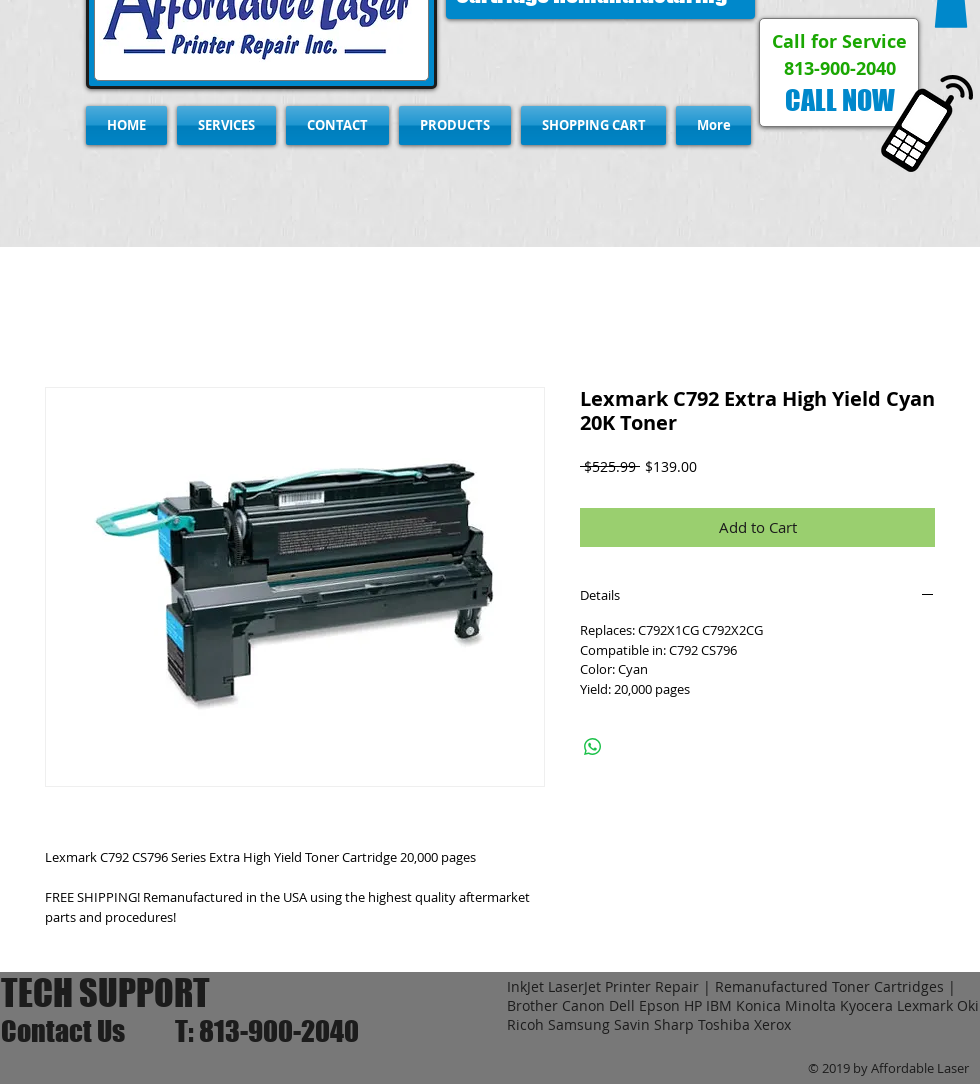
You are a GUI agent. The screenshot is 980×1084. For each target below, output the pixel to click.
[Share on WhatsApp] (593, 747)
